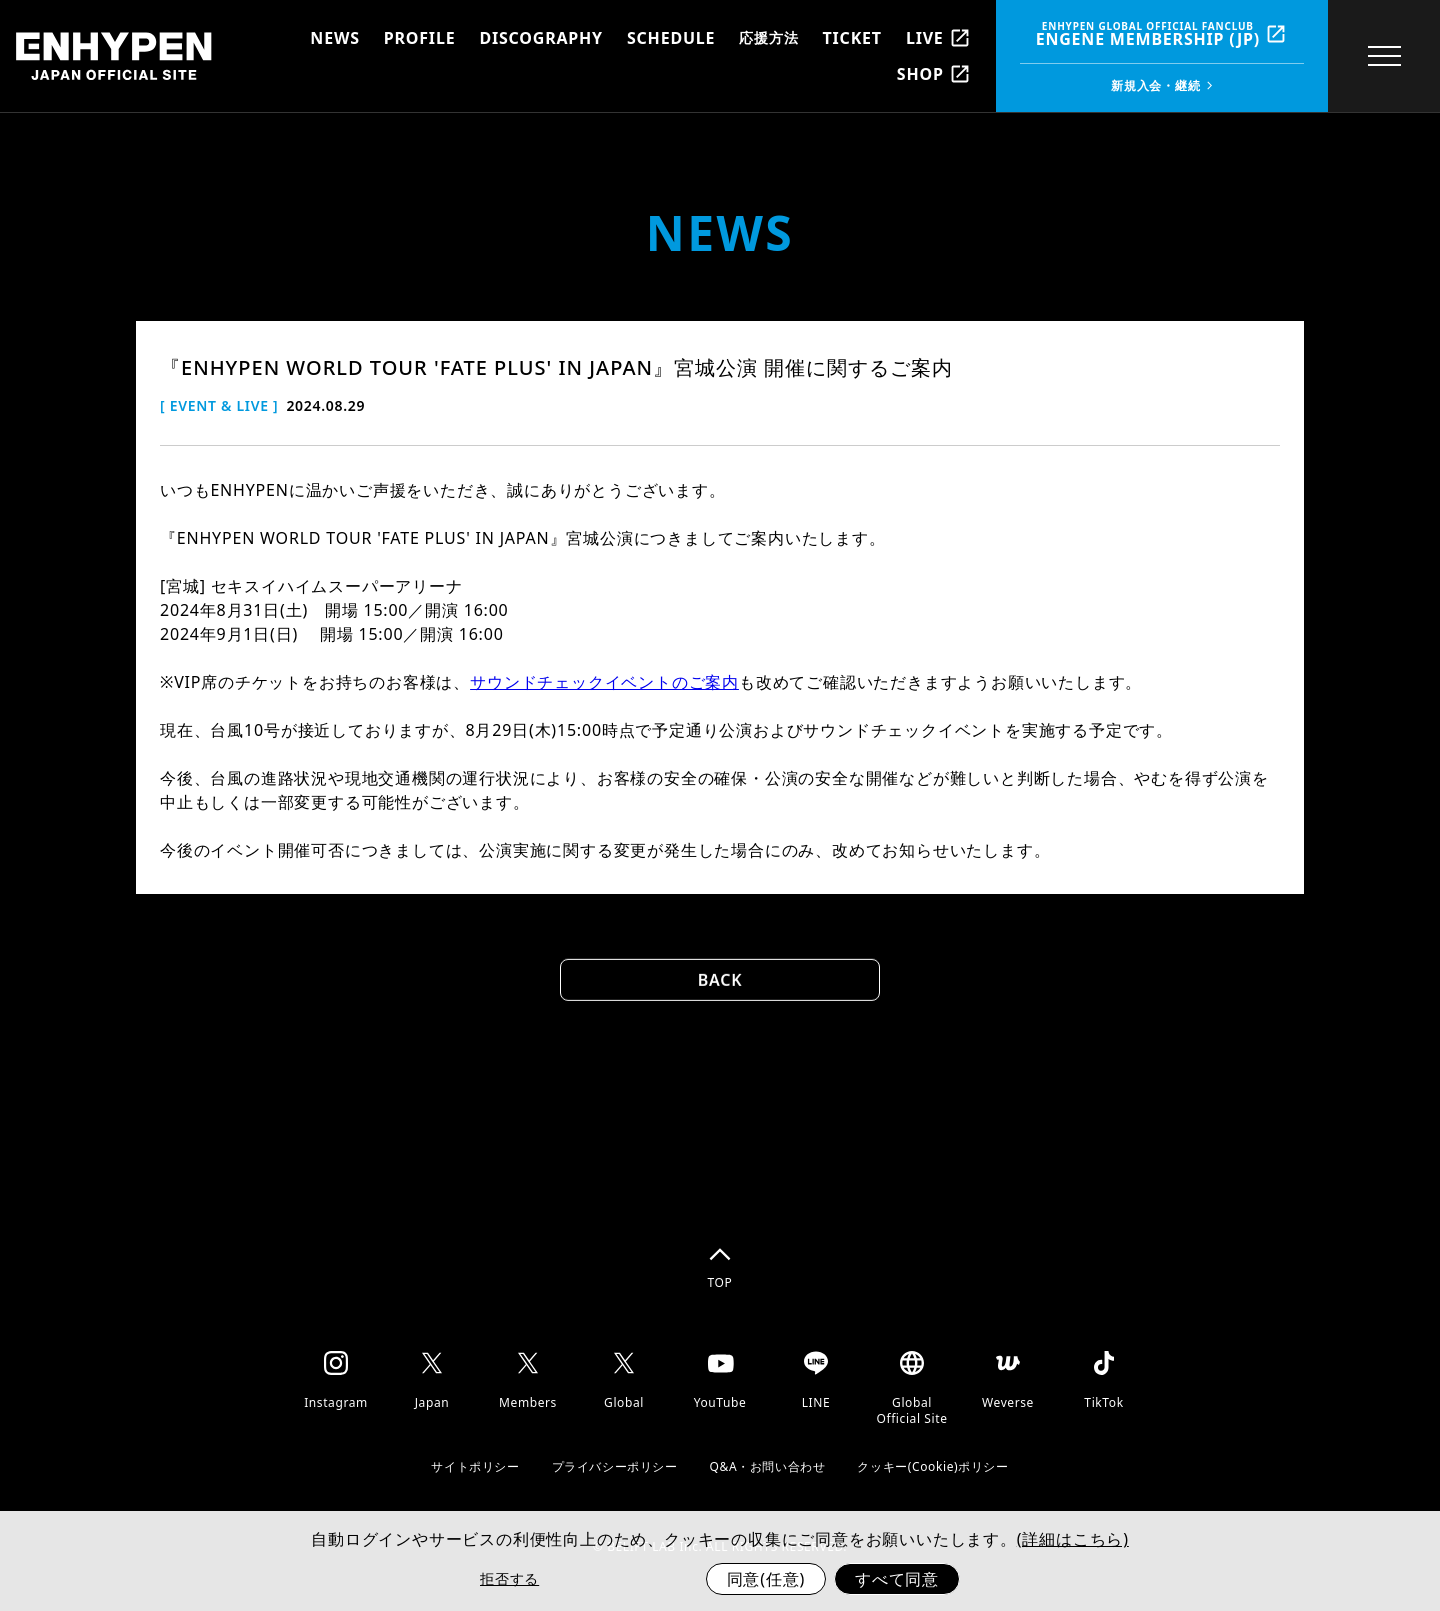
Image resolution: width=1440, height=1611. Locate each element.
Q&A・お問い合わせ (768, 1467)
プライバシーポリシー (615, 1467)
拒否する (509, 1578)
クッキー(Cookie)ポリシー (932, 1467)
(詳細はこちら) (1073, 1539)
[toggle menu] (1384, 56)
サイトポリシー (475, 1467)
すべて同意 (897, 1579)
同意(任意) (766, 1579)
